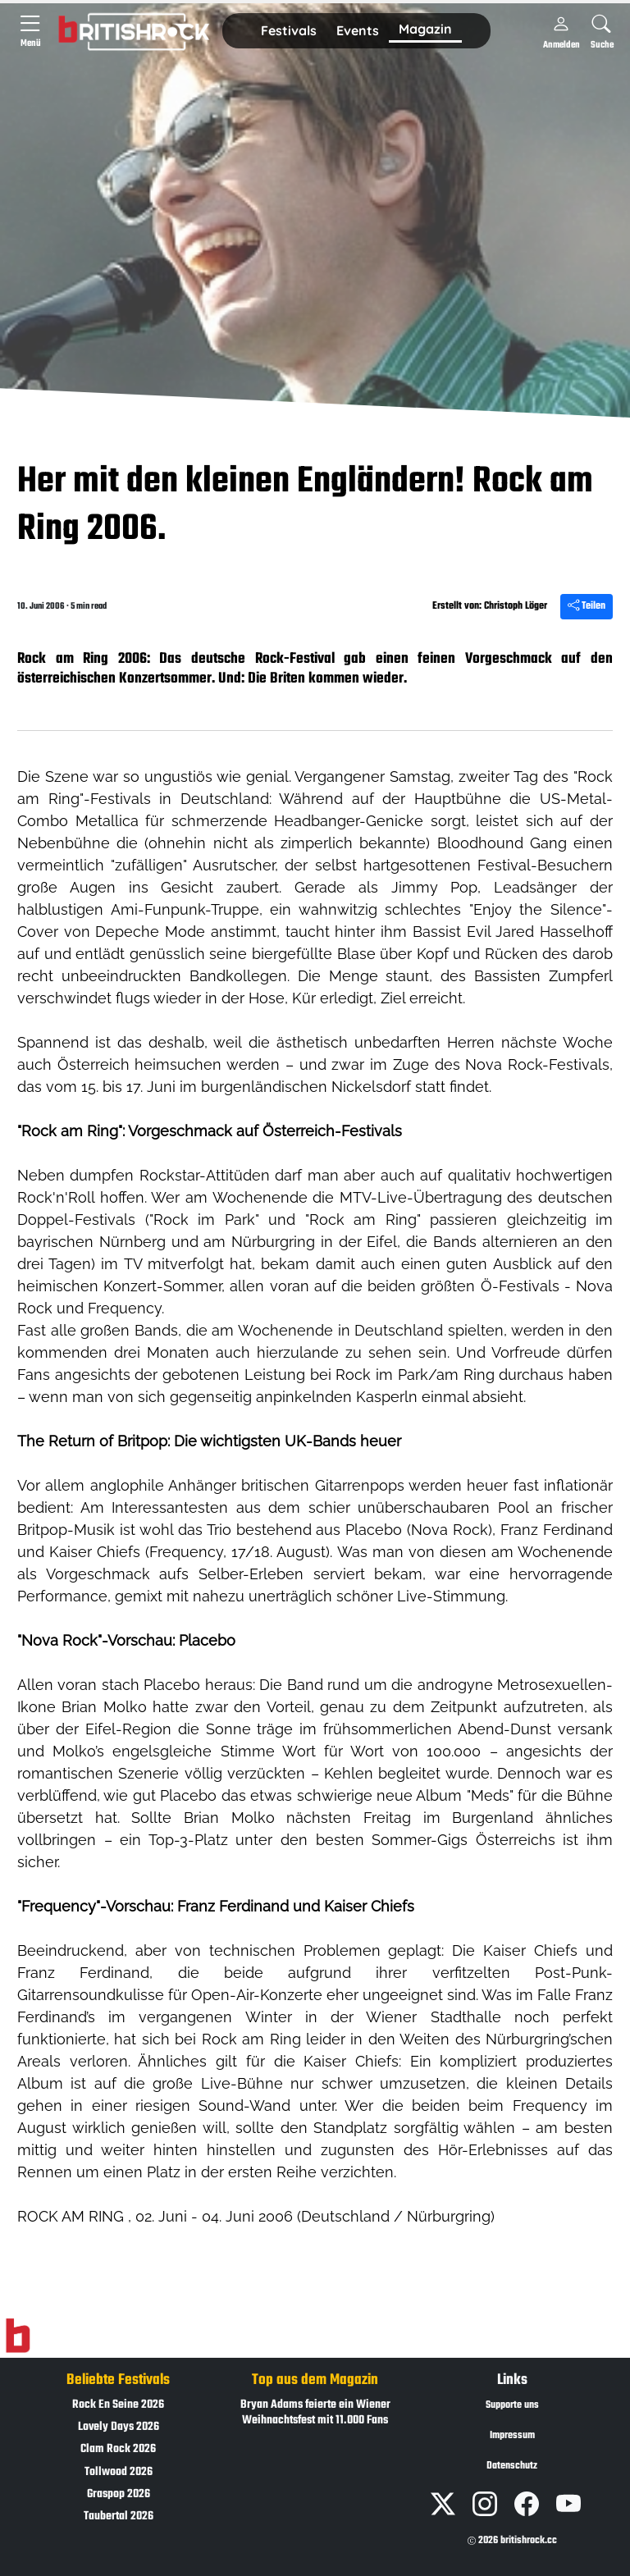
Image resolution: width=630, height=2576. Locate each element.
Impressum (512, 2436)
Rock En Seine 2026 (118, 2405)
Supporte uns (512, 2405)
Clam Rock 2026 (118, 2449)
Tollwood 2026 (118, 2472)
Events (357, 30)
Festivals (289, 30)
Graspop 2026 (118, 2494)
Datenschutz (511, 2466)
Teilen (586, 606)
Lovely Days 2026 (118, 2427)
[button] (288, 31)
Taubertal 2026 (118, 2516)
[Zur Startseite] (17, 2335)
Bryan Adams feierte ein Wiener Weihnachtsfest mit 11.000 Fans (315, 2413)
